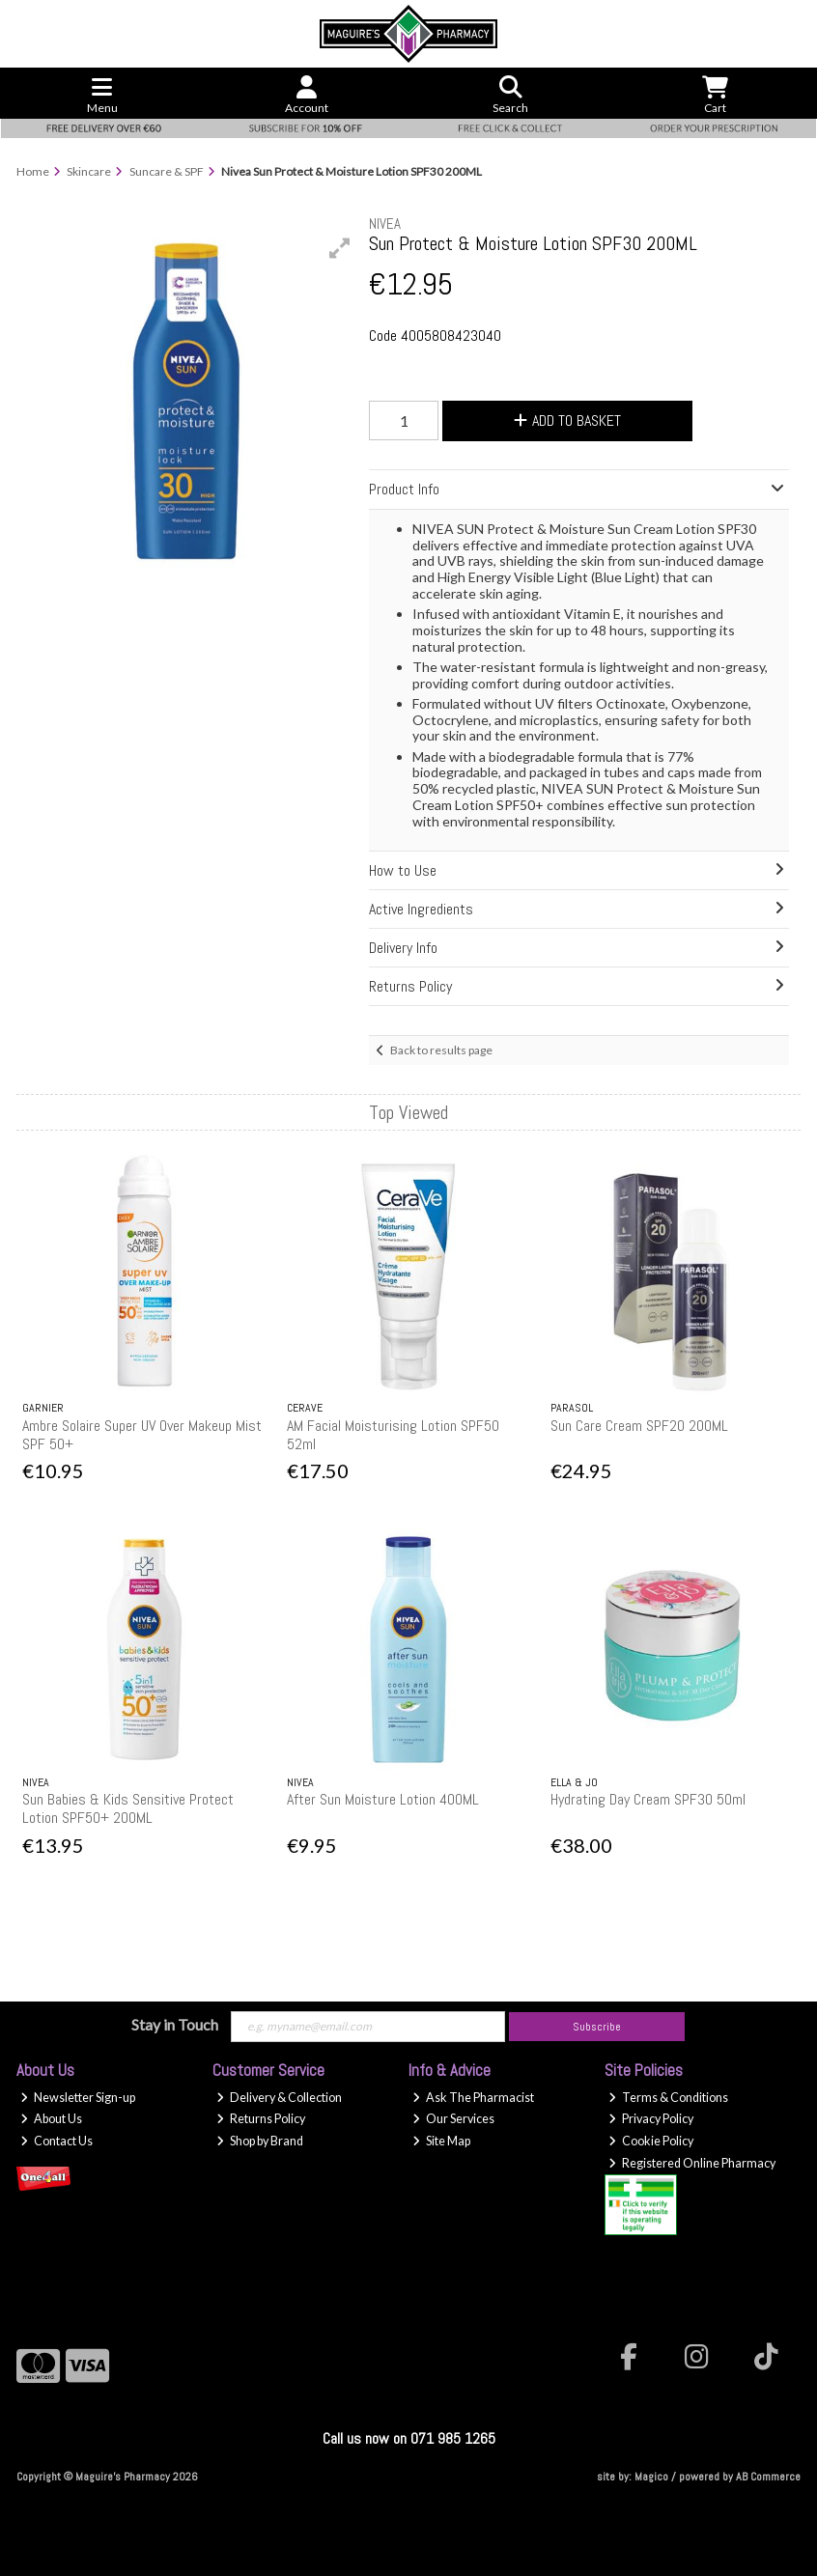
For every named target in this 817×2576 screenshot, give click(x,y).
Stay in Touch (174, 2024)
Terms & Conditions (668, 2097)
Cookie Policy (650, 2141)
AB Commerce (768, 2476)
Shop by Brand (259, 2141)
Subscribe (597, 2026)
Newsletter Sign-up (77, 2097)
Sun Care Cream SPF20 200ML (639, 1425)
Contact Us (56, 2141)
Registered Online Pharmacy (691, 2163)
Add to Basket (567, 420)
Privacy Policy (650, 2119)
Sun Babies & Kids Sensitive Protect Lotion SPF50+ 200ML (128, 1808)
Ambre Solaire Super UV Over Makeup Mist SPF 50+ (142, 1434)
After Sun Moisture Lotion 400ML (383, 1799)
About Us (51, 2119)
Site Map (441, 2141)
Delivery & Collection (279, 2097)
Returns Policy (260, 2119)
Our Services (453, 2119)
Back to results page (441, 1050)
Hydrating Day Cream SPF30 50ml (648, 1799)
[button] (339, 248)
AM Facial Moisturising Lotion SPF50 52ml (393, 1434)
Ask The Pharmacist (473, 2097)
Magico (651, 2476)
